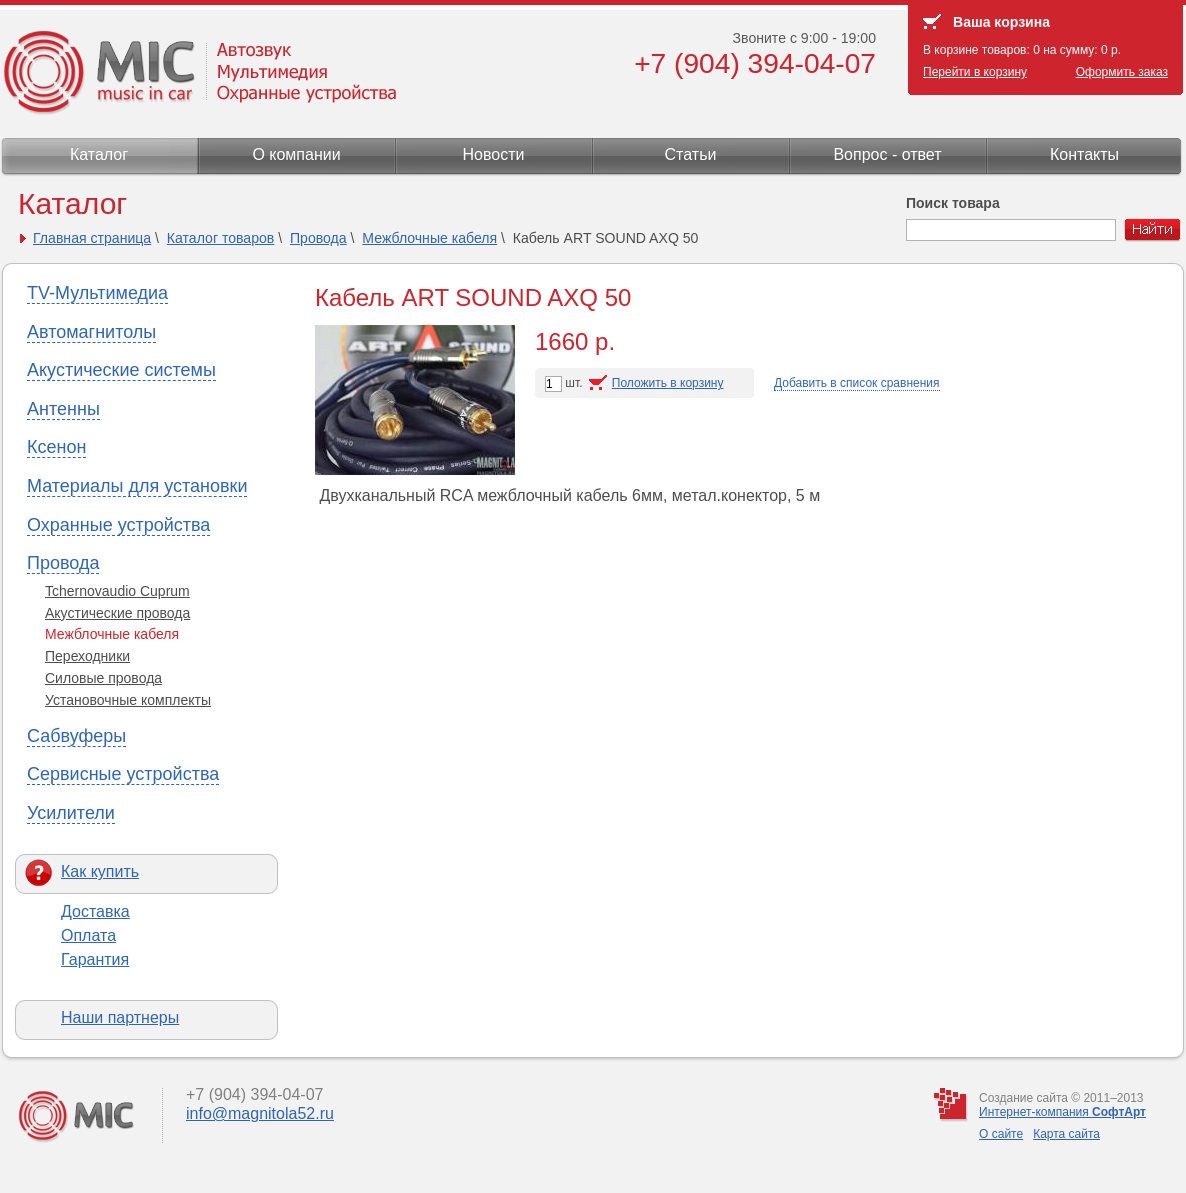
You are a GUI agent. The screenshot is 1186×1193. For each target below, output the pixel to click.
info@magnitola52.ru (260, 1113)
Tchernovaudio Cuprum (117, 591)
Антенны (63, 409)
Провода (318, 238)
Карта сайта (1066, 1134)
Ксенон (56, 447)
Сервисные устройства (123, 774)
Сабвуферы (76, 736)
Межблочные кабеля (429, 238)
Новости (494, 154)
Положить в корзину (668, 383)
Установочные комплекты (128, 700)
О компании (296, 154)
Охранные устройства (118, 525)
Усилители (71, 813)
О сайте (1001, 1134)
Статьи (691, 154)
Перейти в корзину (975, 72)
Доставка (95, 911)
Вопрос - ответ (887, 154)
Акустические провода (117, 613)
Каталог (99, 154)
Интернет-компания (1062, 1112)
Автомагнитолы (91, 332)
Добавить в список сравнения (857, 383)
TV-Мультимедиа (97, 293)
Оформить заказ (1122, 72)
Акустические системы (121, 370)
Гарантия (95, 959)
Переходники (87, 656)
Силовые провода (103, 678)
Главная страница (92, 238)
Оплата (88, 935)
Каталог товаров (221, 238)
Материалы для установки (137, 486)
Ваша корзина (1001, 22)
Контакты (1084, 154)
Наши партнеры (120, 1017)
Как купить (100, 871)
